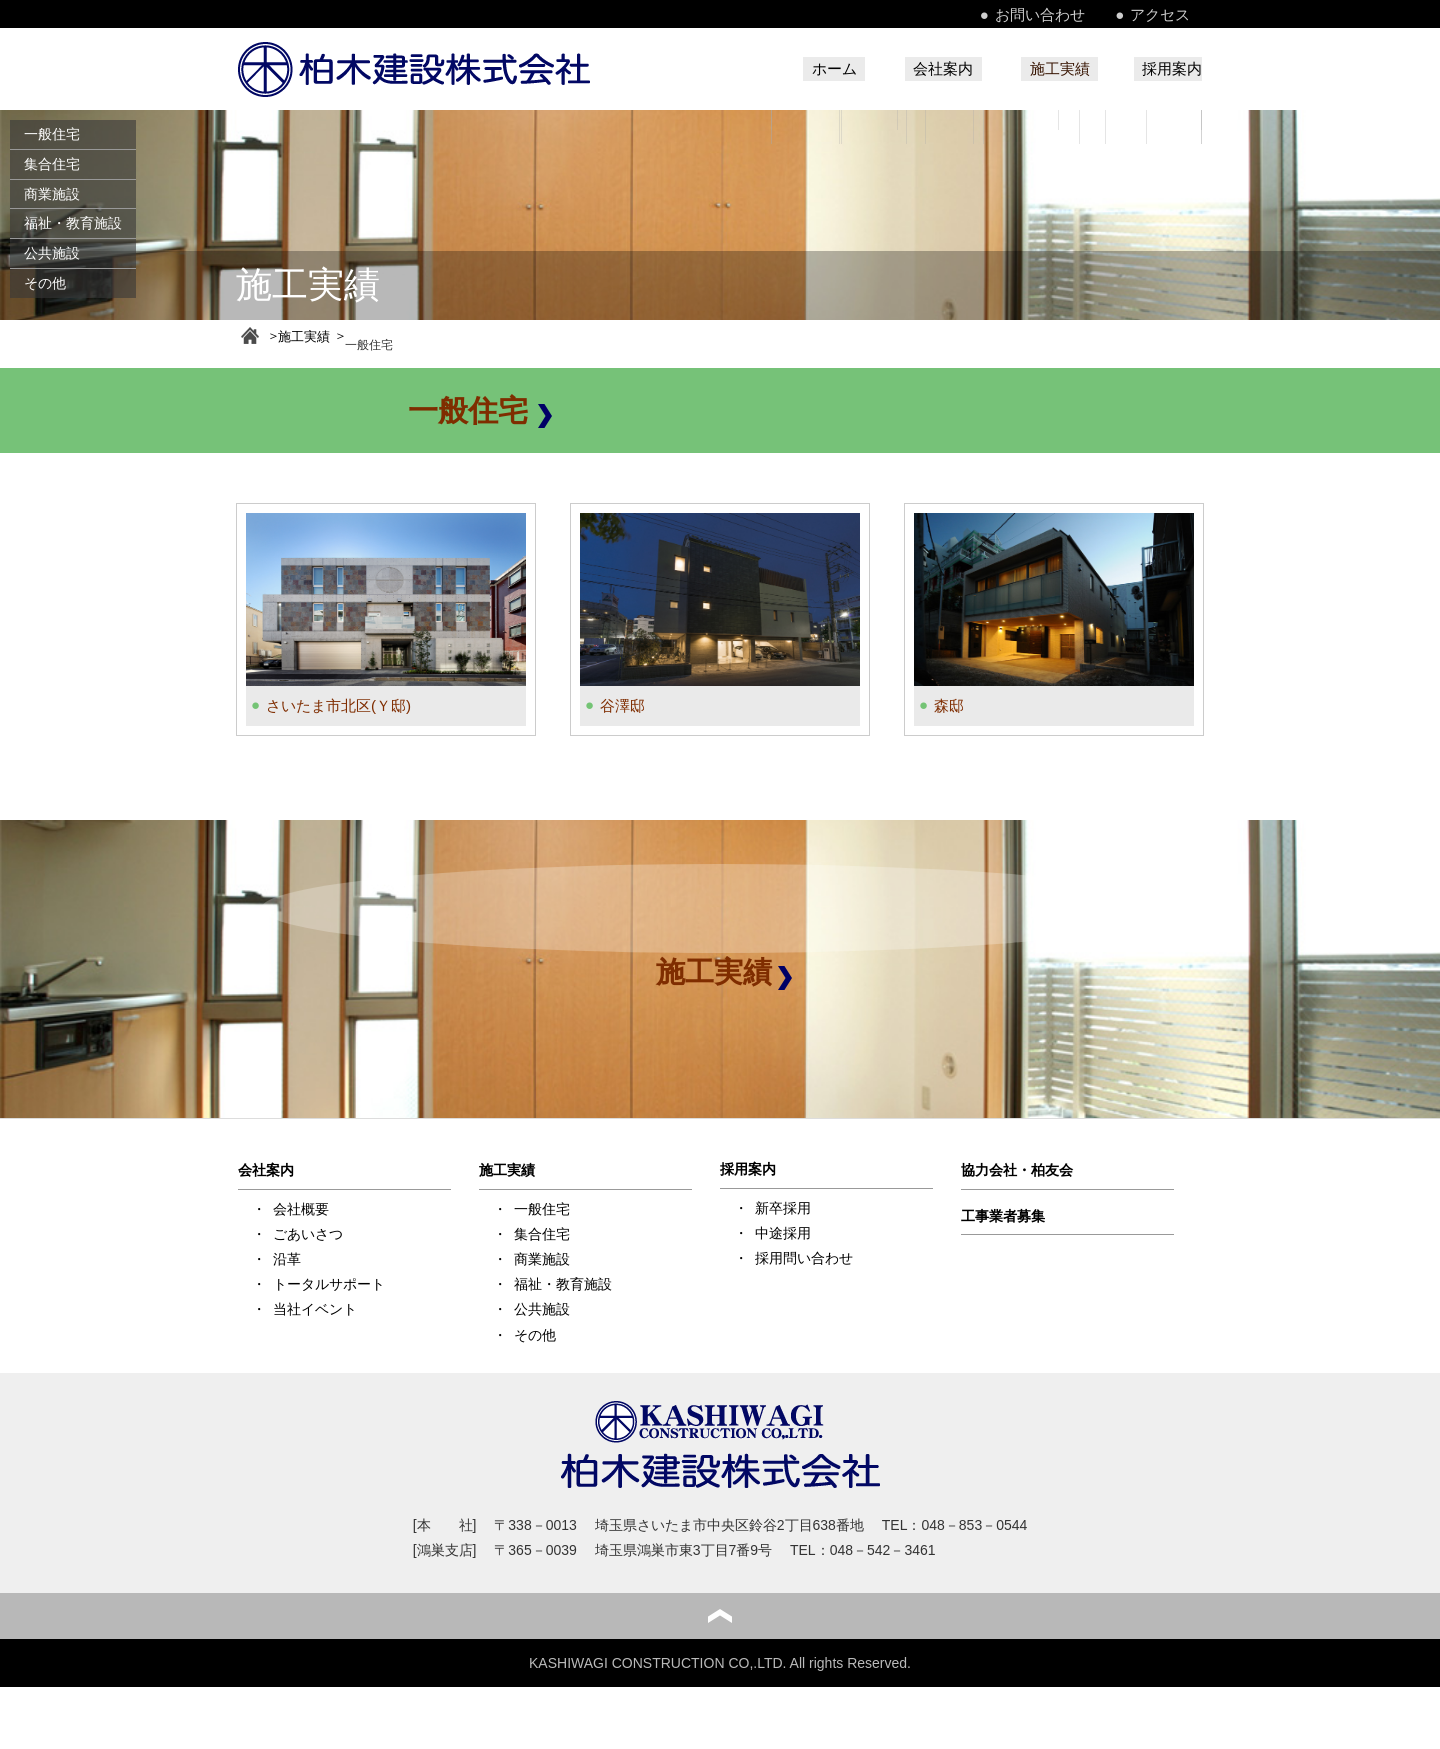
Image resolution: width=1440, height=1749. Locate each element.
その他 (45, 283)
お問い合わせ (1072, 14)
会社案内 (902, 69)
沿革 (287, 1257)
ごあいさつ (308, 1232)
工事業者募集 (1003, 1213)
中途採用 (783, 1230)
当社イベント (315, 1307)
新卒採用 (783, 1205)
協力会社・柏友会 (1017, 1168)
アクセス (1174, 14)
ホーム (773, 69)
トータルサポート (329, 1282)
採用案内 (1170, 69)
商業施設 (52, 194)
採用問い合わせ (804, 1256)
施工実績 (1039, 69)
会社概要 (301, 1206)
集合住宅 (52, 164)
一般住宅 (52, 134)
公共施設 (52, 253)
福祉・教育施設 (73, 223)
